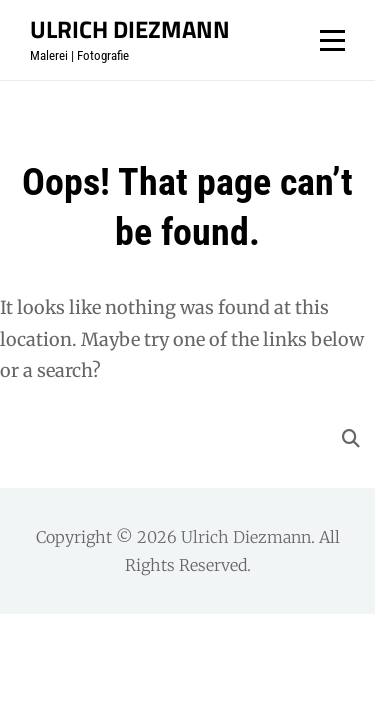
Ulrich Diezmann (130, 29)
